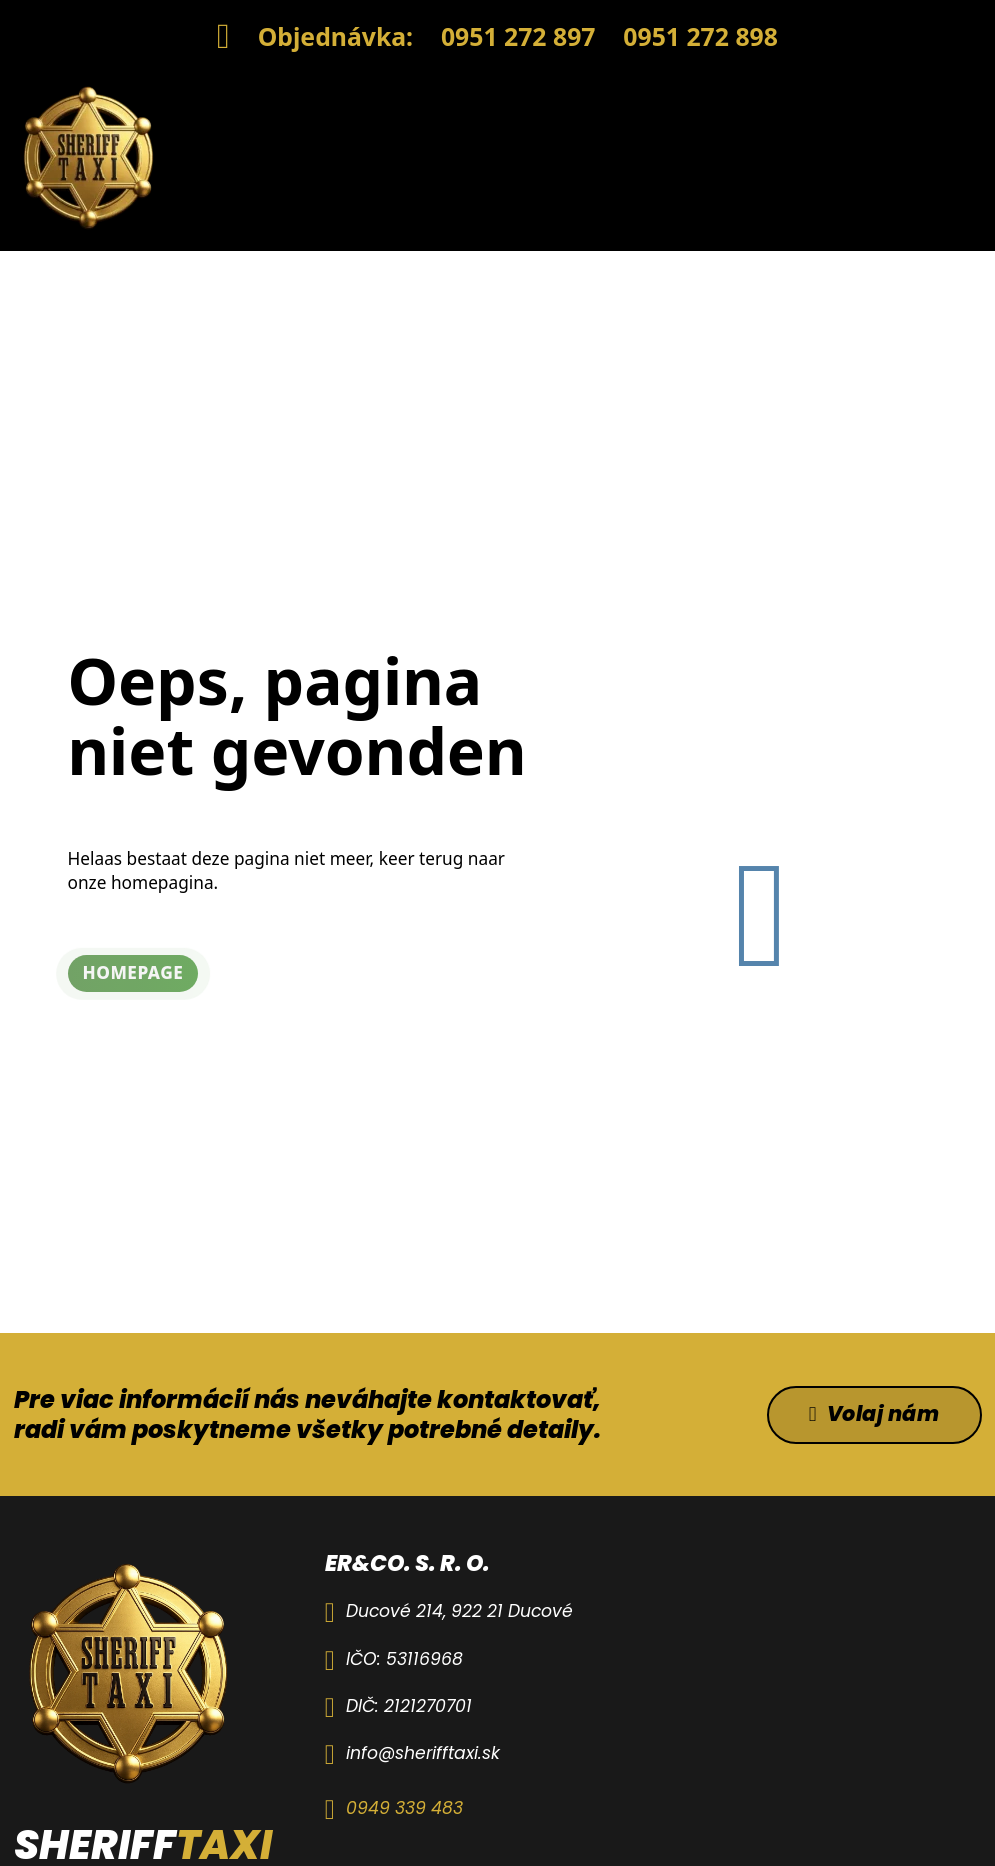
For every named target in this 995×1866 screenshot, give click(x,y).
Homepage (133, 972)
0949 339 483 (404, 1808)
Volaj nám (874, 1413)
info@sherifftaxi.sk (423, 1753)
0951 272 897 (518, 36)
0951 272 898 (700, 36)
